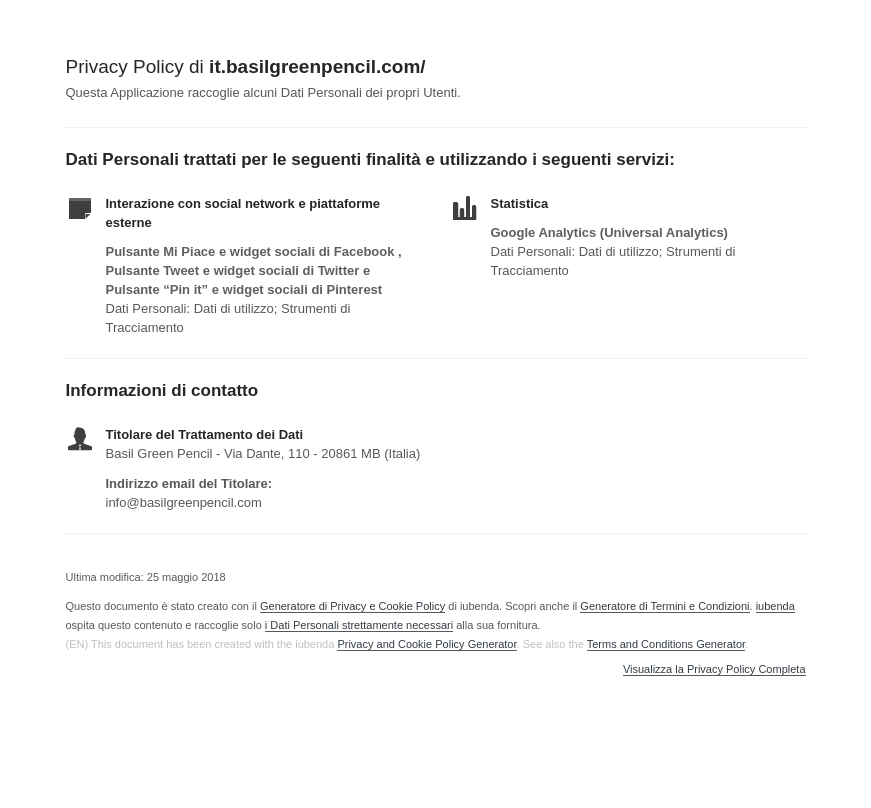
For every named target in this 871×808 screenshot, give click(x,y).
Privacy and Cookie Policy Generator (426, 644)
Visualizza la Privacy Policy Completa (714, 669)
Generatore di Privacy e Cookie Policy (352, 606)
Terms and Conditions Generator (666, 644)
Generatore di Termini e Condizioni (664, 606)
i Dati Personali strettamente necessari (359, 625)
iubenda (775, 606)
